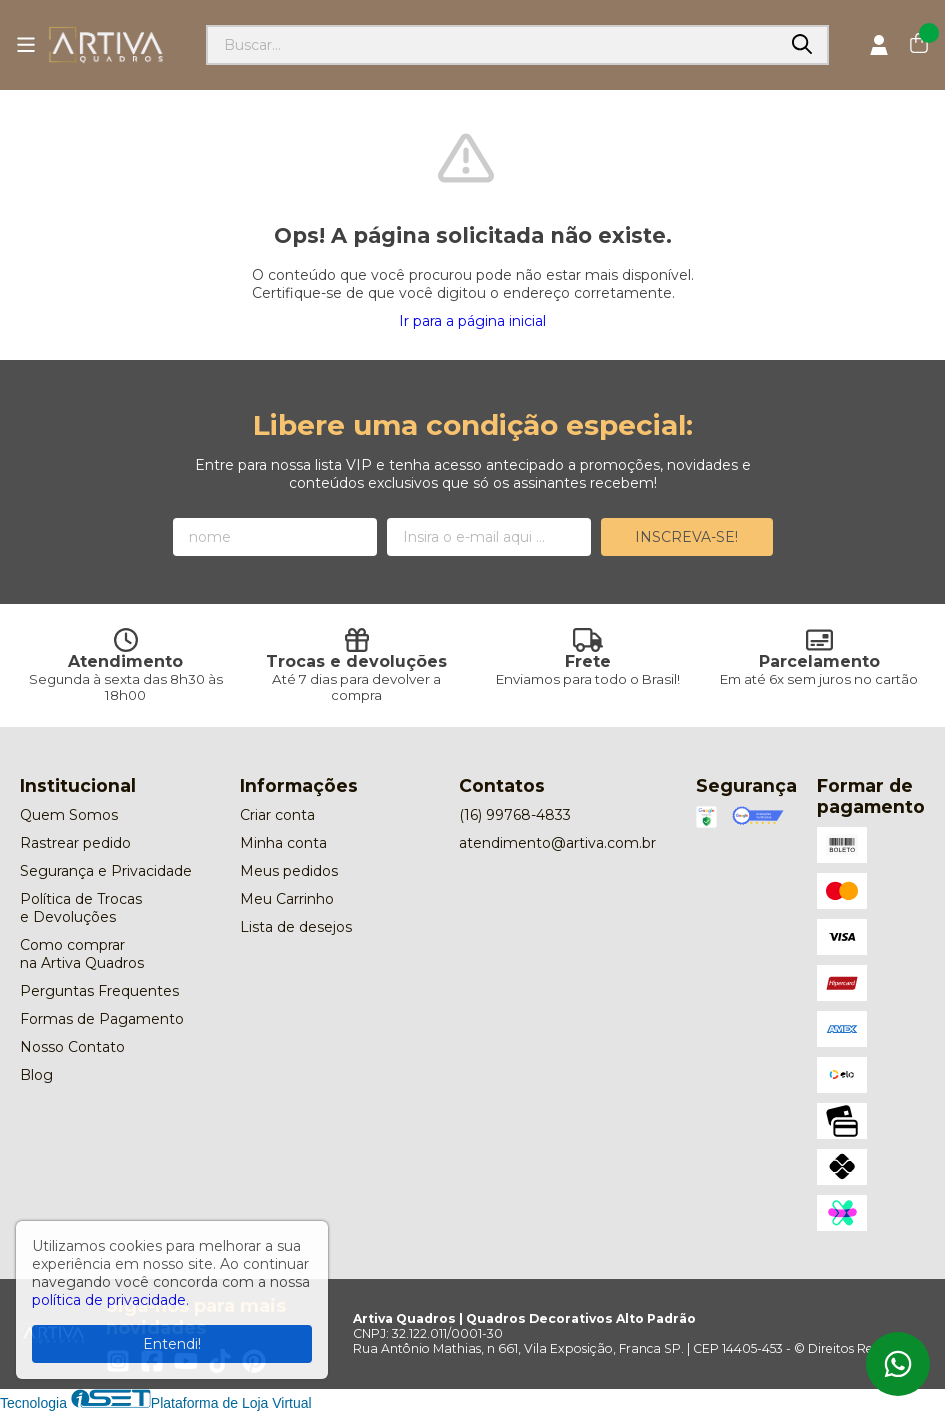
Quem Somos (69, 815)
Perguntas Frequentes (99, 991)
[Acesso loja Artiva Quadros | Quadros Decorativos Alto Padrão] (879, 45)
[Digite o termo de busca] (492, 45)
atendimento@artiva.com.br (557, 843)
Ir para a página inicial (472, 321)
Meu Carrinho (287, 899)
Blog (36, 1075)
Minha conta (283, 843)
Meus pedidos (289, 871)
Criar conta (277, 815)
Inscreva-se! (686, 537)
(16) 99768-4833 (515, 815)
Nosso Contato (72, 1047)
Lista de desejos (296, 927)
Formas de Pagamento (102, 1019)
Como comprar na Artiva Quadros (82, 954)
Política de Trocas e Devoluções (81, 908)
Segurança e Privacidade (106, 871)
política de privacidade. (110, 1300)
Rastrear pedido (75, 843)
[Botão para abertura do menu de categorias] (26, 45)
